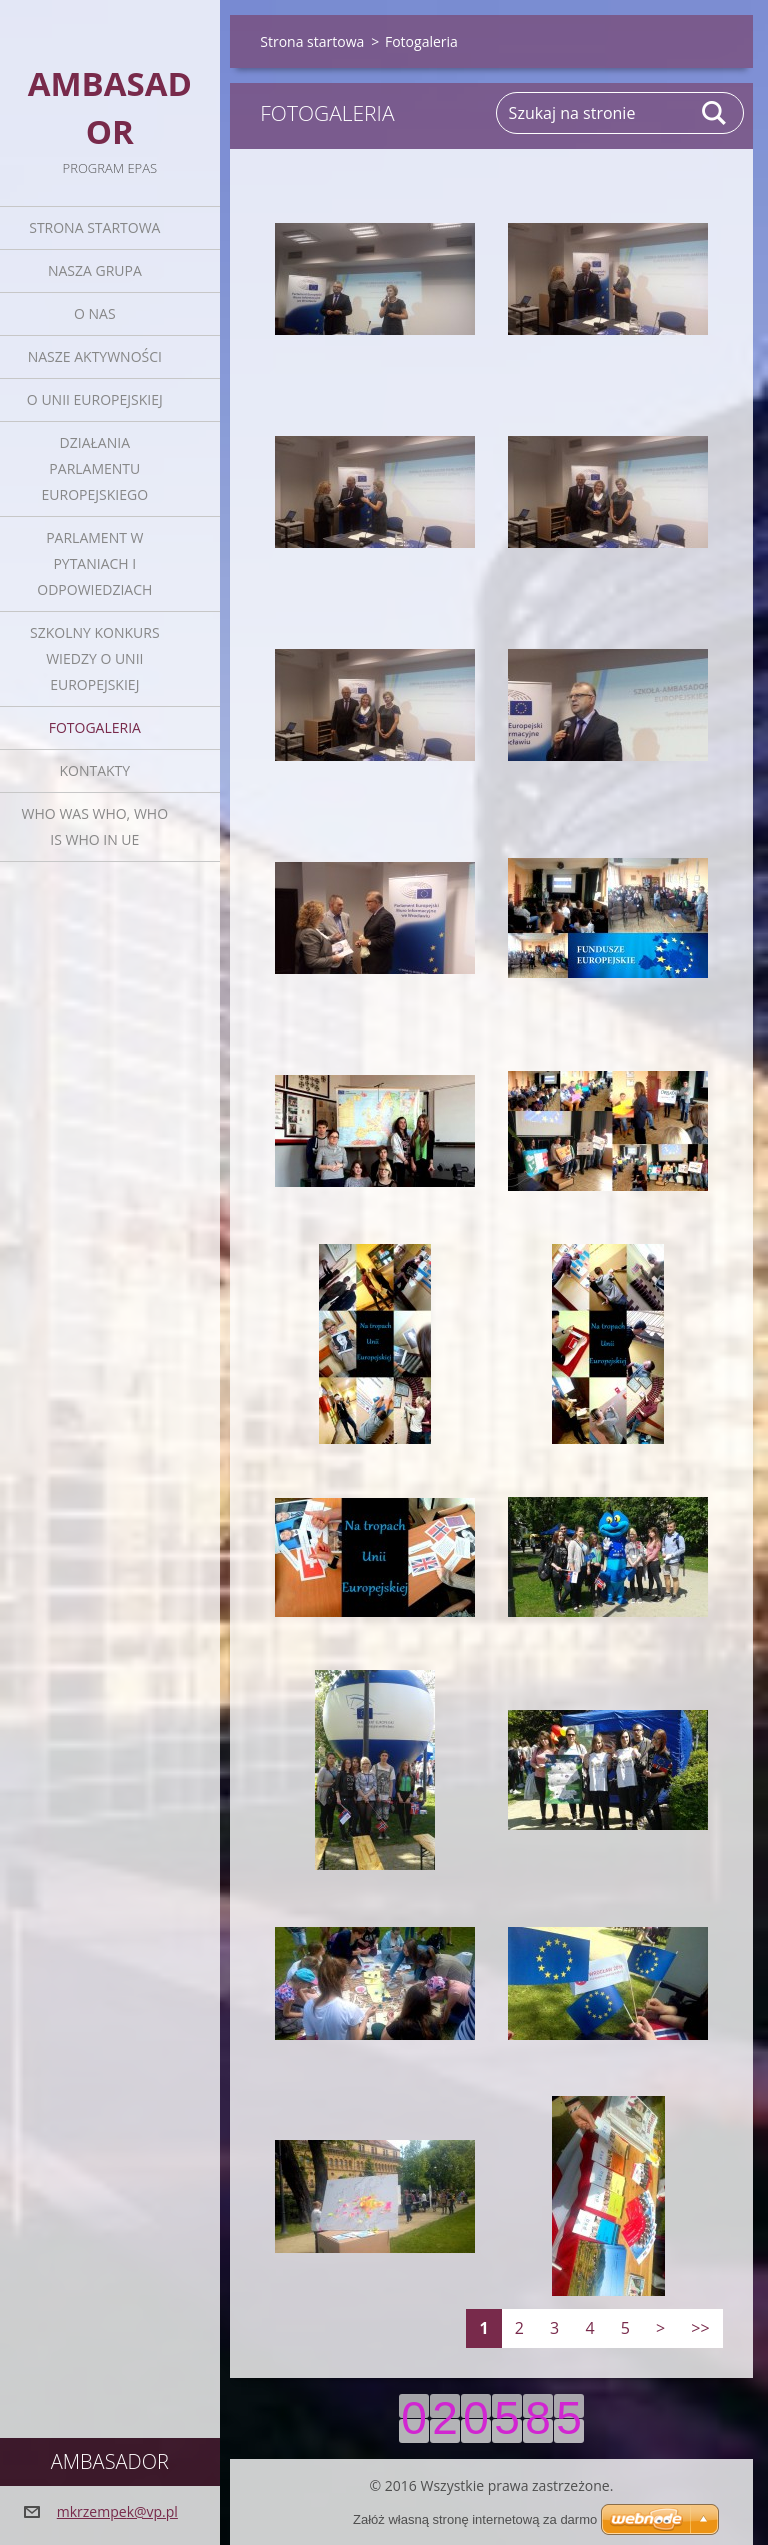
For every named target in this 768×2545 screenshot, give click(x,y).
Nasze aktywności (95, 356)
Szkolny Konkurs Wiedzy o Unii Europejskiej (95, 658)
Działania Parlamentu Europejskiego (95, 468)
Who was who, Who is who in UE (95, 826)
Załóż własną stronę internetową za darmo (475, 2519)
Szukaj (715, 113)
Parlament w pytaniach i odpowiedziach (94, 563)
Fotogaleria (95, 727)
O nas (95, 313)
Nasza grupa (95, 270)
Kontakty (94, 770)
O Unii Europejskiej (95, 399)
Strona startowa (94, 227)
